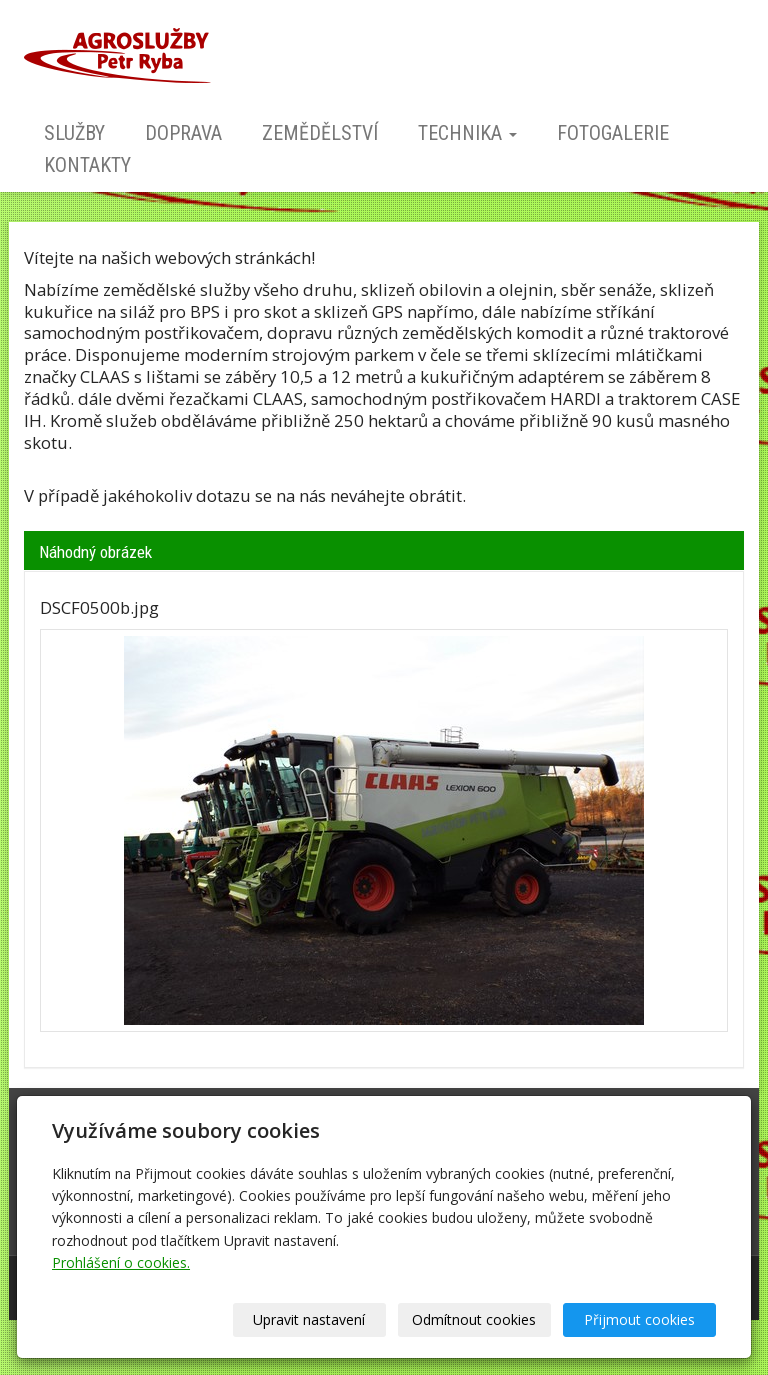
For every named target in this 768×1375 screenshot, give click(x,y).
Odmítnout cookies (474, 1319)
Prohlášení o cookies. (121, 1262)
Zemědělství (320, 133)
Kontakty (87, 165)
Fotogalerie (613, 133)
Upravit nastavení (309, 1319)
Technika (467, 133)
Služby (74, 133)
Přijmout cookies (639, 1319)
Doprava (183, 133)
